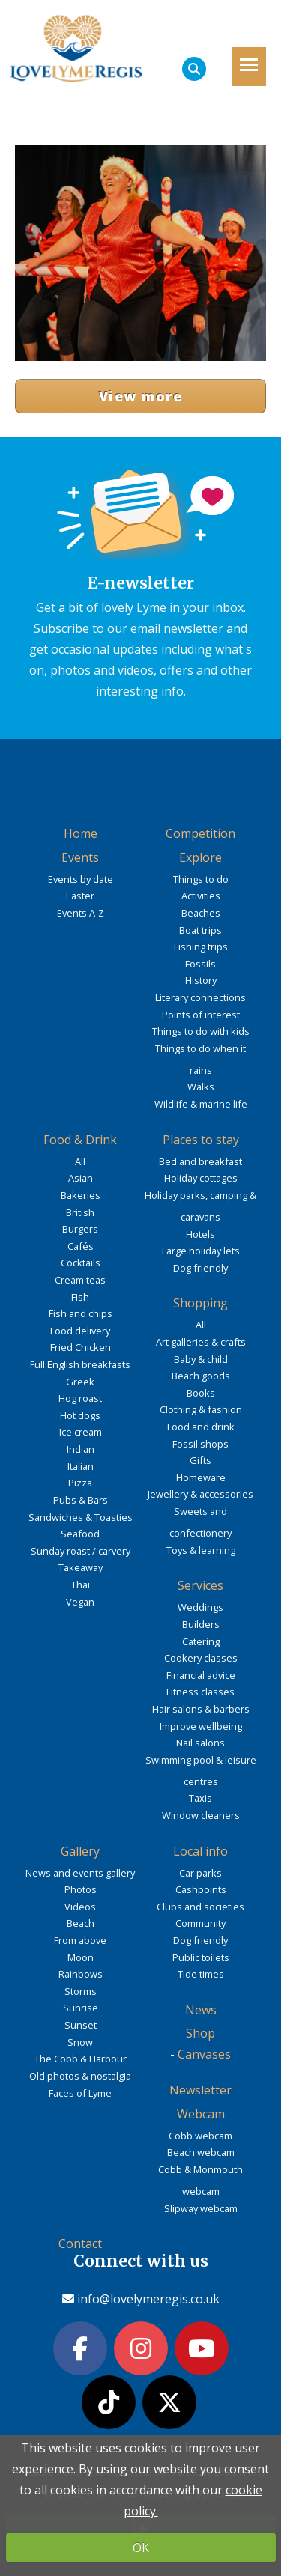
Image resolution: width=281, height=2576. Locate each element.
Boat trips (200, 930)
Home (80, 833)
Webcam (201, 2114)
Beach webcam (201, 2152)
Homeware (201, 1477)
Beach (80, 1923)
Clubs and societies (200, 1906)
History (201, 980)
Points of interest (201, 1014)
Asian (80, 1178)
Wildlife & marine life (200, 1104)
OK (141, 2547)
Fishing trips (201, 946)
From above (80, 1940)
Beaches (200, 913)
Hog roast (80, 1398)
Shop (200, 2033)
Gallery (80, 1851)
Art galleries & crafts (201, 1342)
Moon (80, 1957)
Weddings (200, 1607)
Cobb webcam (200, 2135)
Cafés (80, 1246)
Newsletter (200, 2090)
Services (200, 1585)
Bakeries (80, 1195)
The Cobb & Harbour (80, 2058)
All (80, 1161)
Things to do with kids (201, 1031)
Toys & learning (200, 1550)
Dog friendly (200, 1268)
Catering (201, 1641)
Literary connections (200, 997)
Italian (80, 1466)
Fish (80, 1297)
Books (201, 1393)
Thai (80, 1584)
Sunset (80, 2025)
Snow (80, 2042)
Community (200, 1923)
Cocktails (80, 1262)
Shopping (200, 1303)
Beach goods (201, 1375)
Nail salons (200, 1742)
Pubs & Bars (80, 1500)
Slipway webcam (201, 2208)
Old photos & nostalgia (80, 2076)
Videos (80, 1906)
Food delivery (80, 1330)
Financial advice (200, 1675)
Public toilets (200, 1957)
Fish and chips (80, 1313)
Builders (201, 1624)
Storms (80, 1991)
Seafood (80, 1533)
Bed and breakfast (200, 1161)
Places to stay (201, 1139)
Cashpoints (200, 1889)
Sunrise (80, 2007)
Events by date (80, 879)
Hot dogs (80, 1415)
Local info (200, 1851)
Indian (80, 1449)
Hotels (200, 1234)
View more (140, 396)
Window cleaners (201, 1815)
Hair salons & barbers (201, 1709)
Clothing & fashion (201, 1409)
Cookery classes (201, 1658)
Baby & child (201, 1359)
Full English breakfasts (80, 1364)
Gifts (200, 1460)
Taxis (200, 1798)
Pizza (80, 1482)
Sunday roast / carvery (80, 1551)
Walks (200, 1086)
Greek (80, 1381)
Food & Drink (80, 1139)
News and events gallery (80, 1873)
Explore (200, 857)
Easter (80, 895)
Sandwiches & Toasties (80, 1517)
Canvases (204, 2054)
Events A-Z (80, 913)
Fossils (200, 963)
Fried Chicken (80, 1347)
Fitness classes (200, 1691)
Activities (200, 895)
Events (80, 857)
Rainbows (80, 1974)
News (201, 2010)
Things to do (201, 879)
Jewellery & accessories (200, 1494)
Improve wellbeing (201, 1726)
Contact (80, 2243)
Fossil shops (200, 1443)
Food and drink (201, 1426)
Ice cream (80, 1432)
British (80, 1212)
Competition (200, 833)
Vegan (80, 1602)
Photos (80, 1889)
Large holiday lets (201, 1250)
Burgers (80, 1229)
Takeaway (80, 1567)
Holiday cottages (201, 1178)
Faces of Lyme (80, 2093)
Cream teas (80, 1280)
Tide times (201, 1974)
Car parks (200, 1873)
